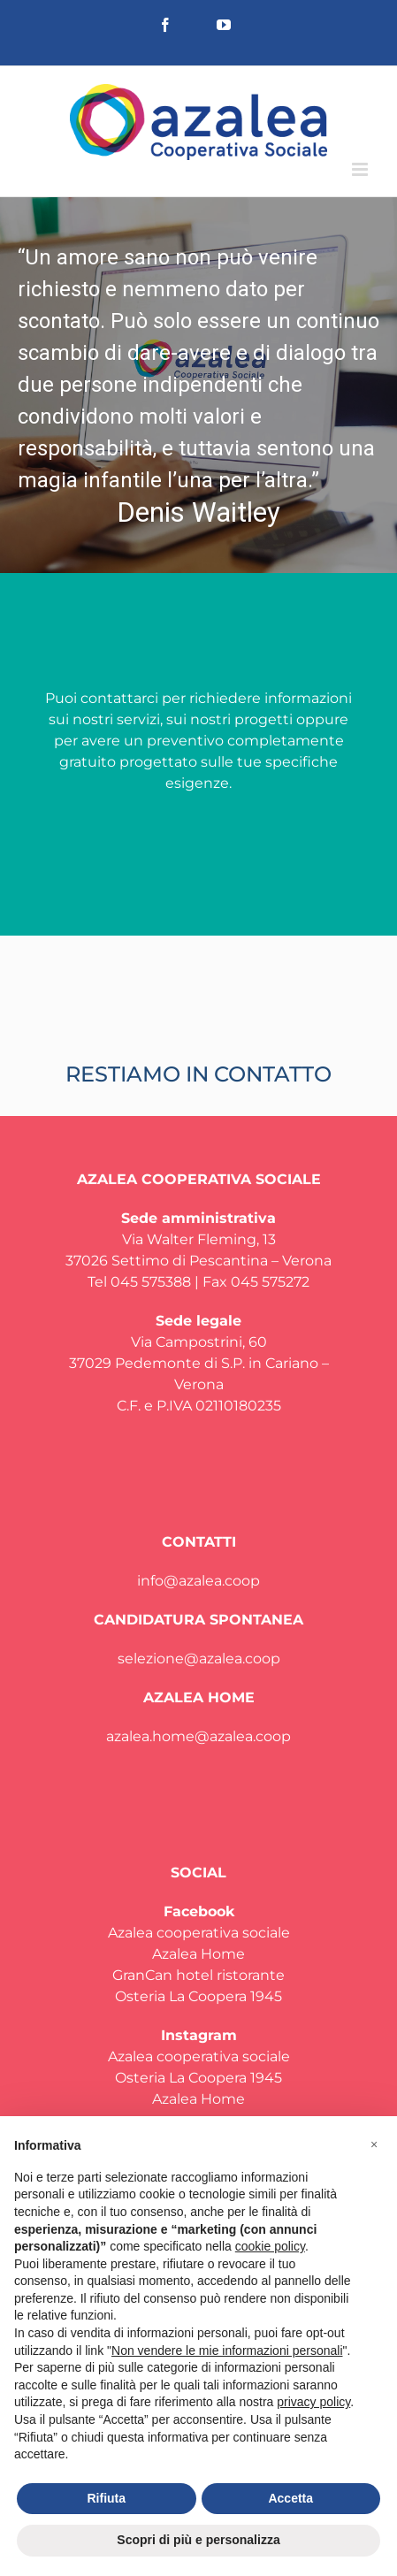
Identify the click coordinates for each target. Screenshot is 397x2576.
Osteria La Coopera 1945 (198, 1996)
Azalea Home (198, 1953)
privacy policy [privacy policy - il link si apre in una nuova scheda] (313, 2402)
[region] (198, 385)
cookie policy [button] (270, 2246)
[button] (198, 385)
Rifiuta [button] (106, 2498)
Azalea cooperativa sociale (199, 1932)
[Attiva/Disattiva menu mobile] (361, 169)
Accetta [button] (290, 2498)
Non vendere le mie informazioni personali (226, 2350)
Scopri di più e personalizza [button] (198, 2540)
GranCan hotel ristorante (198, 1975)
